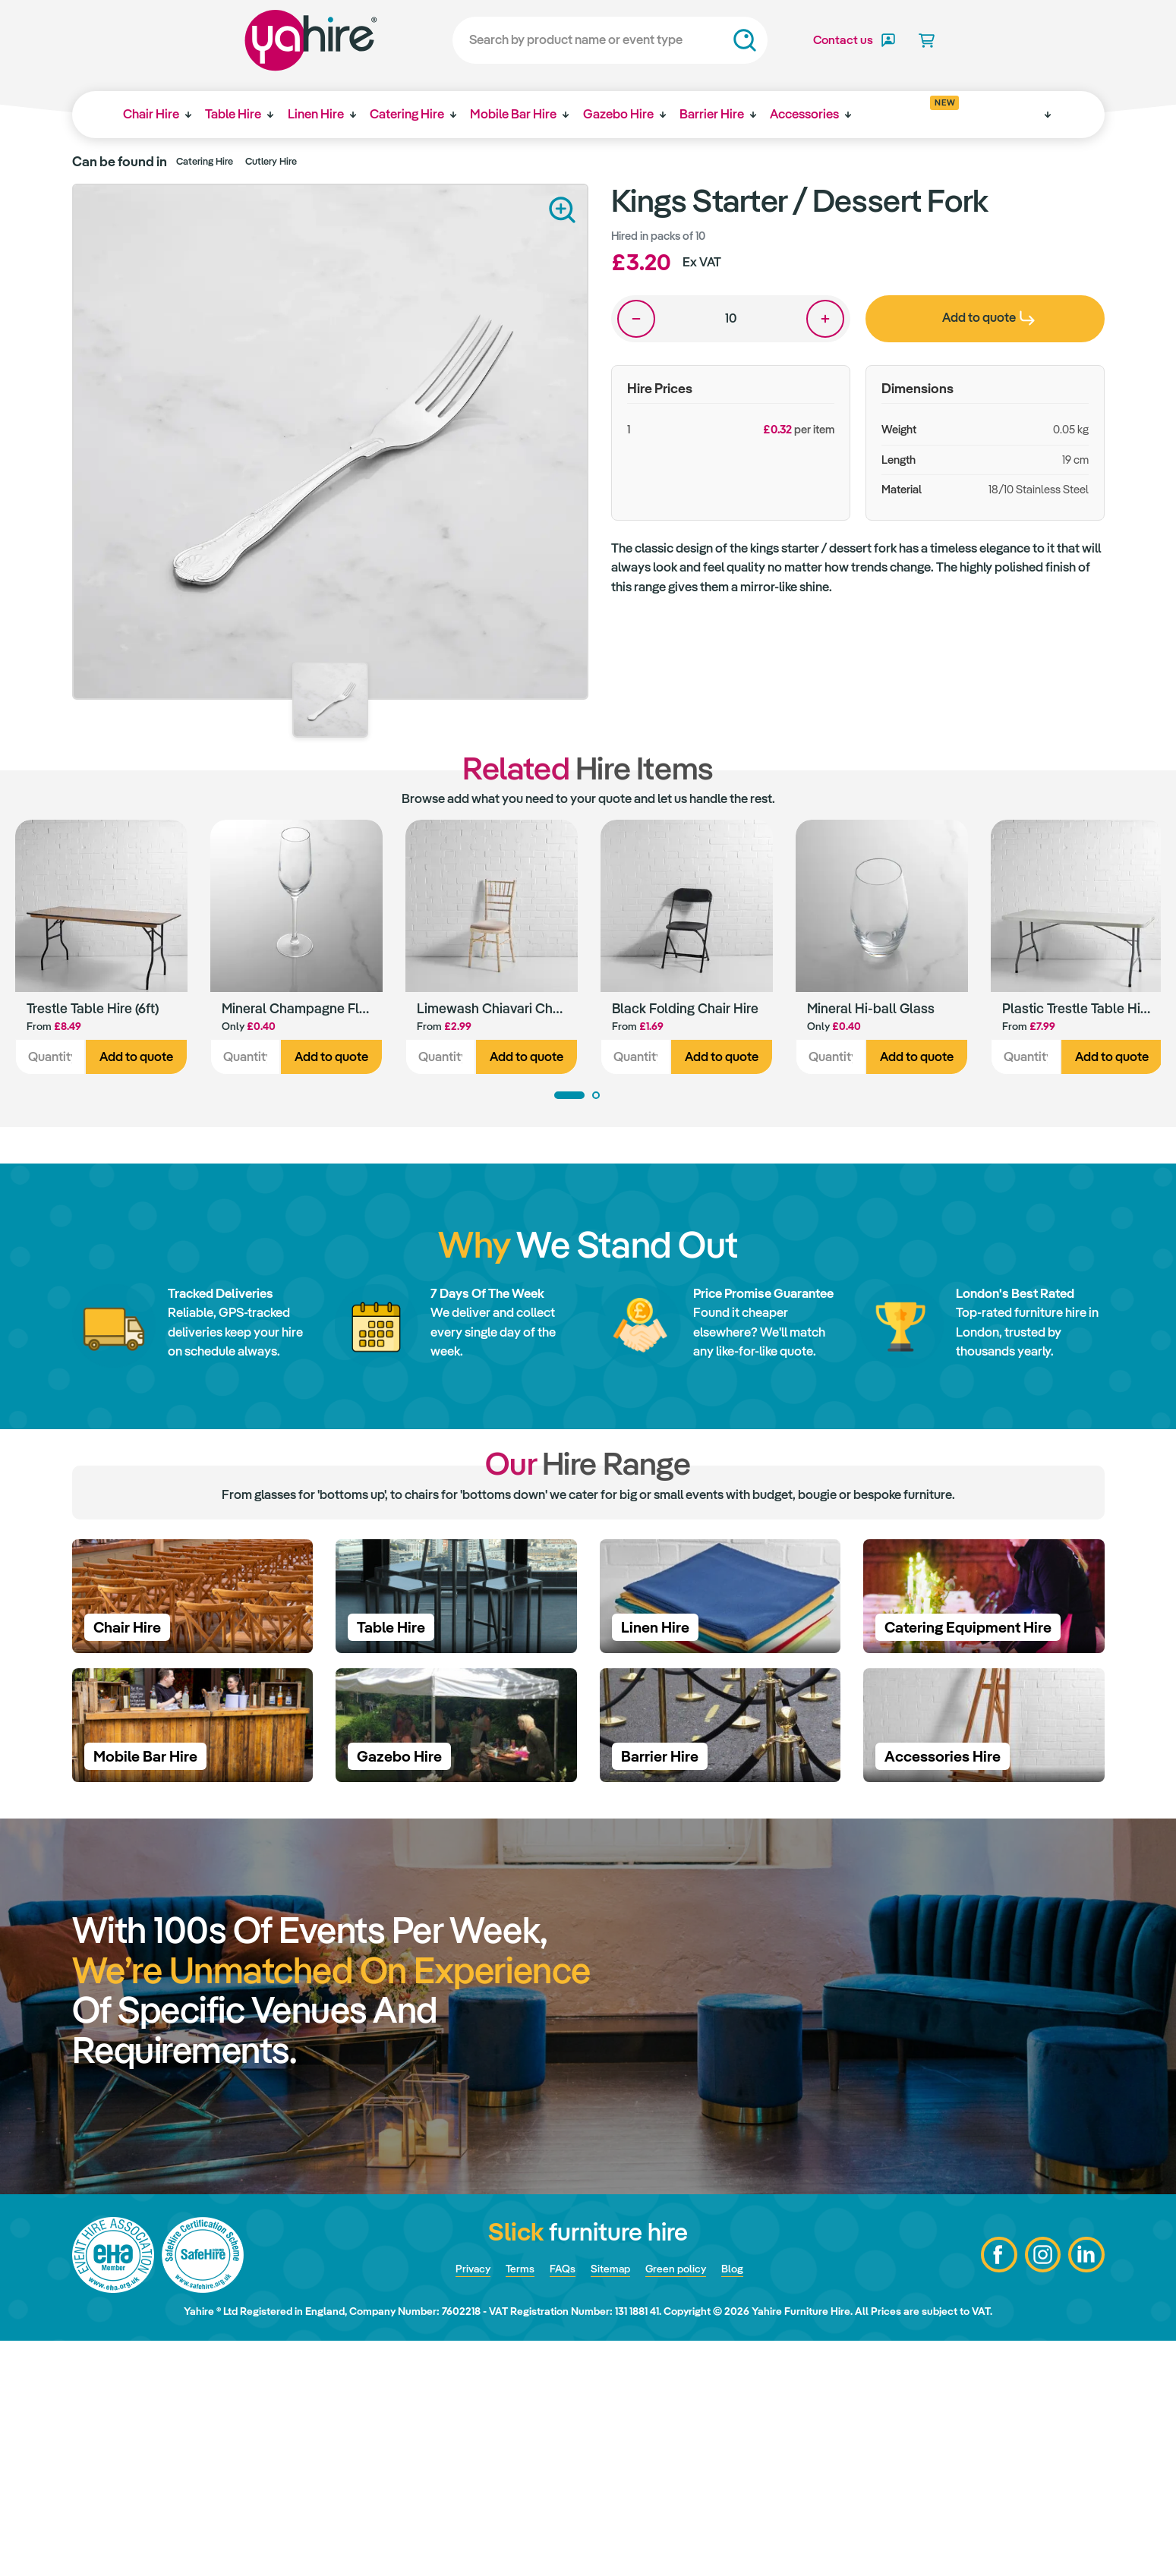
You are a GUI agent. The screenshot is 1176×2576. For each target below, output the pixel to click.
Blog (751, 2503)
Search (703, 40)
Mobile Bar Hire (526, 113)
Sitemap (611, 2503)
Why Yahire (1005, 113)
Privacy (457, 2503)
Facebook (995, 2490)
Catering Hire (417, 113)
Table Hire (238, 113)
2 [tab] (596, 1098)
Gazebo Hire (634, 113)
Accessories (826, 113)
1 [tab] (569, 1098)
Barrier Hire (730, 113)
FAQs (558, 2503)
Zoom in (562, 210)
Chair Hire (153, 113)
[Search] (568, 40)
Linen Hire (323, 113)
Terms (510, 2503)
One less (636, 319)
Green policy (687, 2503)
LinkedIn (1086, 2490)
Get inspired (924, 108)
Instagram (1040, 2490)
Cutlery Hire (271, 161)
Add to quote (136, 1060)
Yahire (269, 40)
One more (825, 319)
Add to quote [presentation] (988, 317)
